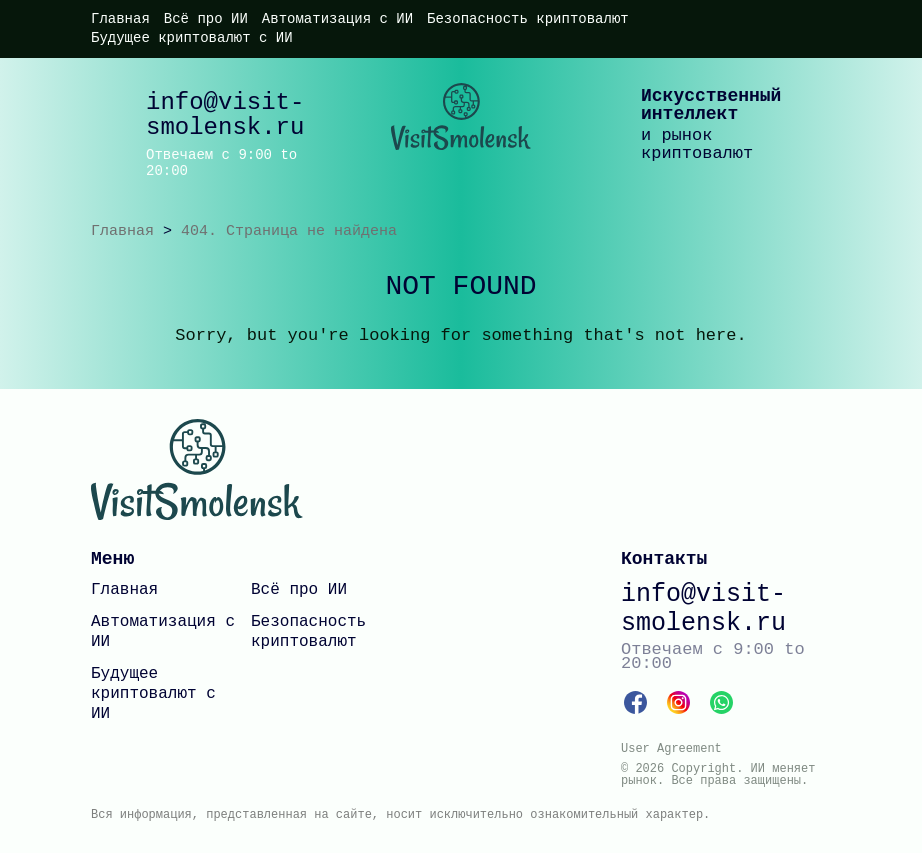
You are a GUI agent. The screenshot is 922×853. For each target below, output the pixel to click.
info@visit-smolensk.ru (225, 115)
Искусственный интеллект (711, 105)
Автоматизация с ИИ (337, 19)
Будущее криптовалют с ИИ (192, 38)
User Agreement (671, 749)
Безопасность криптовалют (528, 19)
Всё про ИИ (206, 19)
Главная (120, 19)
